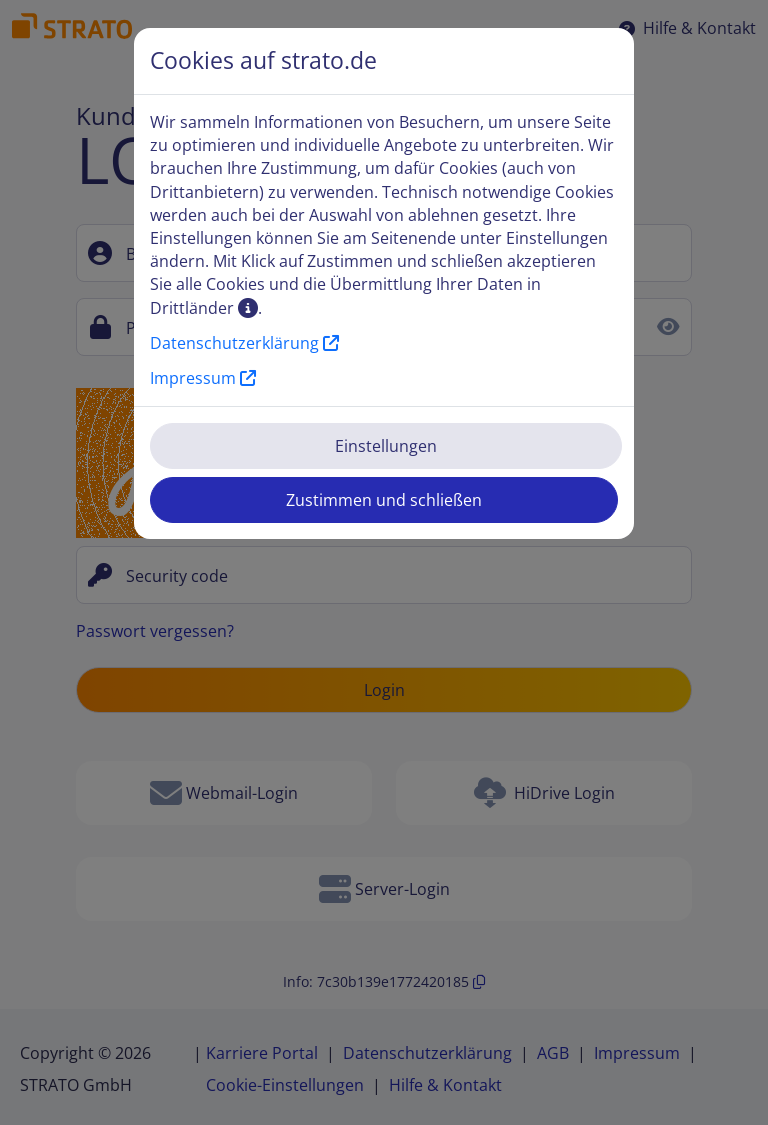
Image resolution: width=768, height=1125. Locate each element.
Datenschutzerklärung (244, 343)
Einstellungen (386, 446)
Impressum (203, 378)
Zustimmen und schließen (384, 500)
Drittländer (204, 308)
